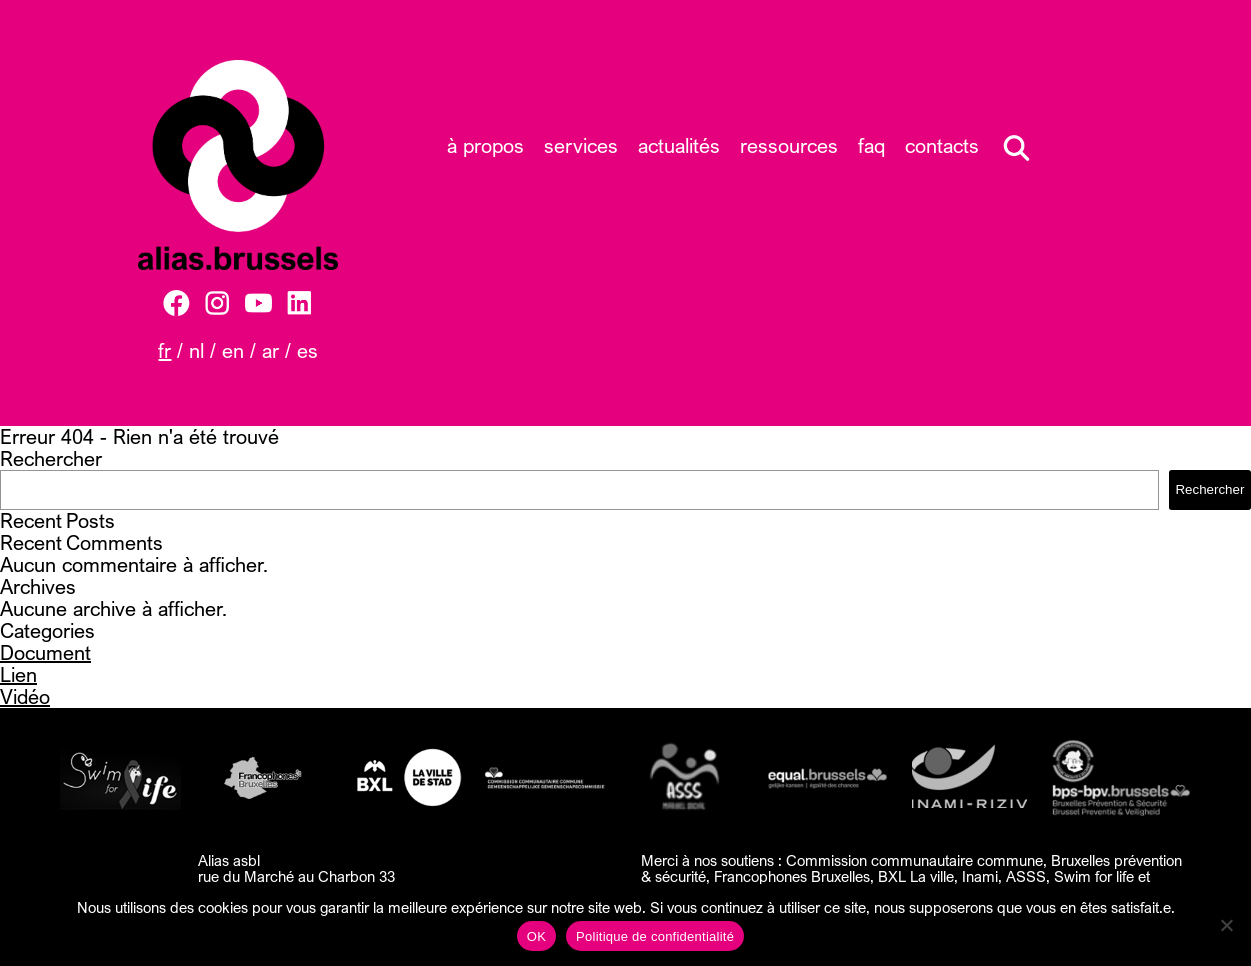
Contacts (942, 145)
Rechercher (51, 458)
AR (270, 350)
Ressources (789, 145)
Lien (18, 674)
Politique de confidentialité (655, 936)
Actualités (679, 145)
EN (233, 350)
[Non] (1226, 925)
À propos (485, 145)
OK (536, 936)
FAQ (871, 145)
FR (164, 350)
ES (307, 350)
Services (581, 145)
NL (196, 350)
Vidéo (25, 696)
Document (45, 652)
